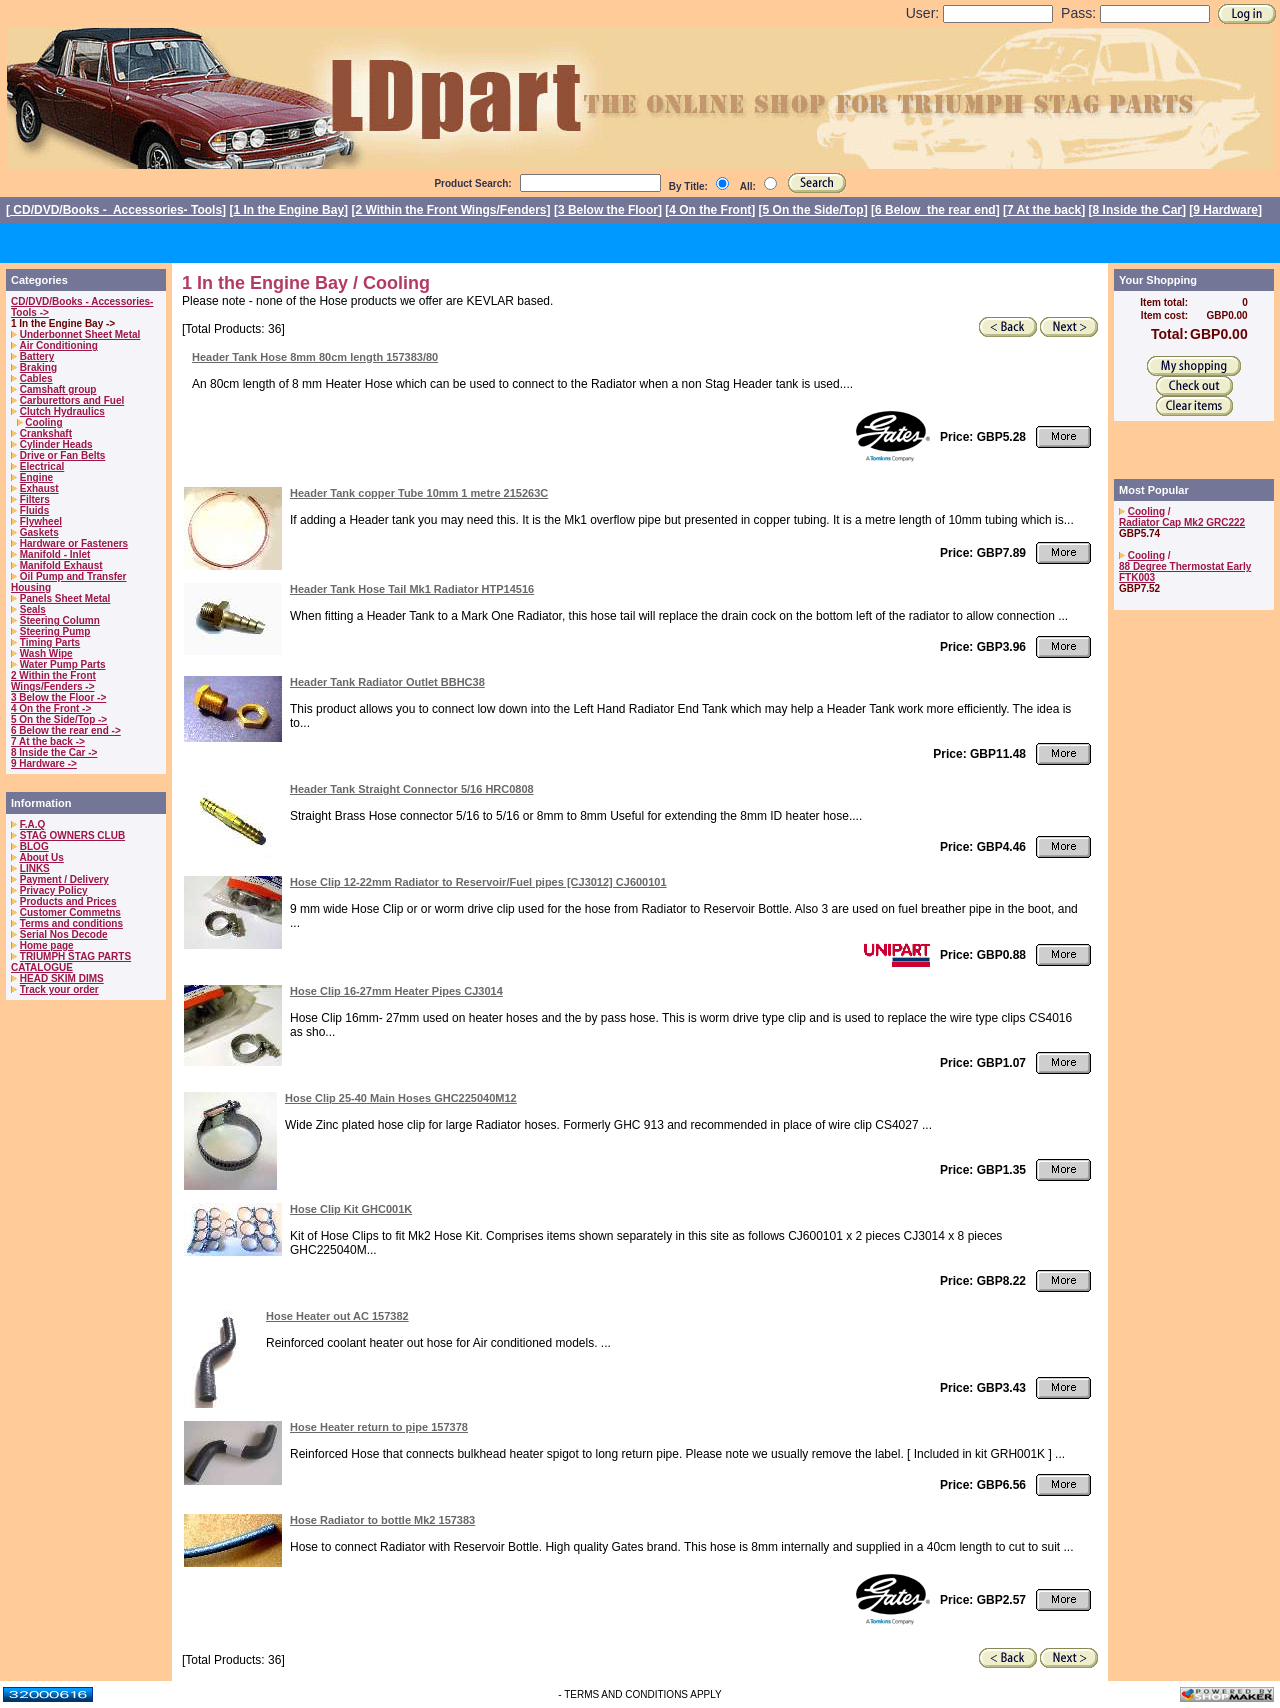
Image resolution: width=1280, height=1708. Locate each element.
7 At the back (1044, 210)
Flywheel (41, 521)
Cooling (43, 422)
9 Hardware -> (44, 763)
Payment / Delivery (64, 879)
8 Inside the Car (1137, 210)
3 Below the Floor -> (58, 697)
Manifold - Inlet (55, 554)
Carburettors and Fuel (72, 400)
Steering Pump (55, 631)
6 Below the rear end (935, 210)
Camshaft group (58, 389)
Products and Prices (68, 901)
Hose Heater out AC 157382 (337, 1316)
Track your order (59, 989)
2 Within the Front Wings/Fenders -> (53, 681)
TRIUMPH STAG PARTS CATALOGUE (71, 962)
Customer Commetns (70, 912)
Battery (37, 356)
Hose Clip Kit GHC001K (351, 1209)
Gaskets (39, 532)
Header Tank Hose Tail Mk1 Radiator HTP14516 (412, 589)
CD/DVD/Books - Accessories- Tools (116, 210)
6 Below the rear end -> (66, 730)
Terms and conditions (71, 923)
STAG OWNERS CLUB (72, 835)
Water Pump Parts (63, 664)
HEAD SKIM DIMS (62, 978)
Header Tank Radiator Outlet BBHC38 (387, 682)
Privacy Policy (54, 890)
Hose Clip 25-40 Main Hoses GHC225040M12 (401, 1098)
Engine (36, 477)
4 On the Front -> (51, 708)
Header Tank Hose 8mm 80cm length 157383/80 (315, 357)
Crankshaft (46, 433)
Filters (35, 499)
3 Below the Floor (608, 210)
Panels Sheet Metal (65, 598)
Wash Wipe (46, 653)
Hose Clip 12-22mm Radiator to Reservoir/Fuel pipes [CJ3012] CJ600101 (478, 882)
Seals (33, 609)
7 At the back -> (48, 741)
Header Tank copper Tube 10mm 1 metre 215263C (419, 493)
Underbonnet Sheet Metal (80, 334)
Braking (38, 367)
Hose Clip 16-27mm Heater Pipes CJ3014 (396, 991)
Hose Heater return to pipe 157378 (379, 1427)
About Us (41, 857)
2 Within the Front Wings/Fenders (450, 210)
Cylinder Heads (56, 444)
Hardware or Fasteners (74, 543)
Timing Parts (50, 642)
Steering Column (60, 620)
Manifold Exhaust (61, 565)
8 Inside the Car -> (54, 752)
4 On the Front (710, 210)
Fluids (34, 510)
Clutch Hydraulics (62, 411)
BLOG (34, 846)
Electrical (42, 466)
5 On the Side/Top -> (59, 719)
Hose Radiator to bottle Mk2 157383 (382, 1520)
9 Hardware (1225, 210)
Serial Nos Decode (64, 934)
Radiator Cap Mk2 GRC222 (1182, 522)
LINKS (35, 868)
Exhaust (39, 488)
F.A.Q (33, 824)
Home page (47, 945)
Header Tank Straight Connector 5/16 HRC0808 (412, 789)
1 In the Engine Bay (288, 210)
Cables (36, 378)
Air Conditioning (58, 345)
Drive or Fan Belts (63, 455)
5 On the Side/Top (813, 210)
